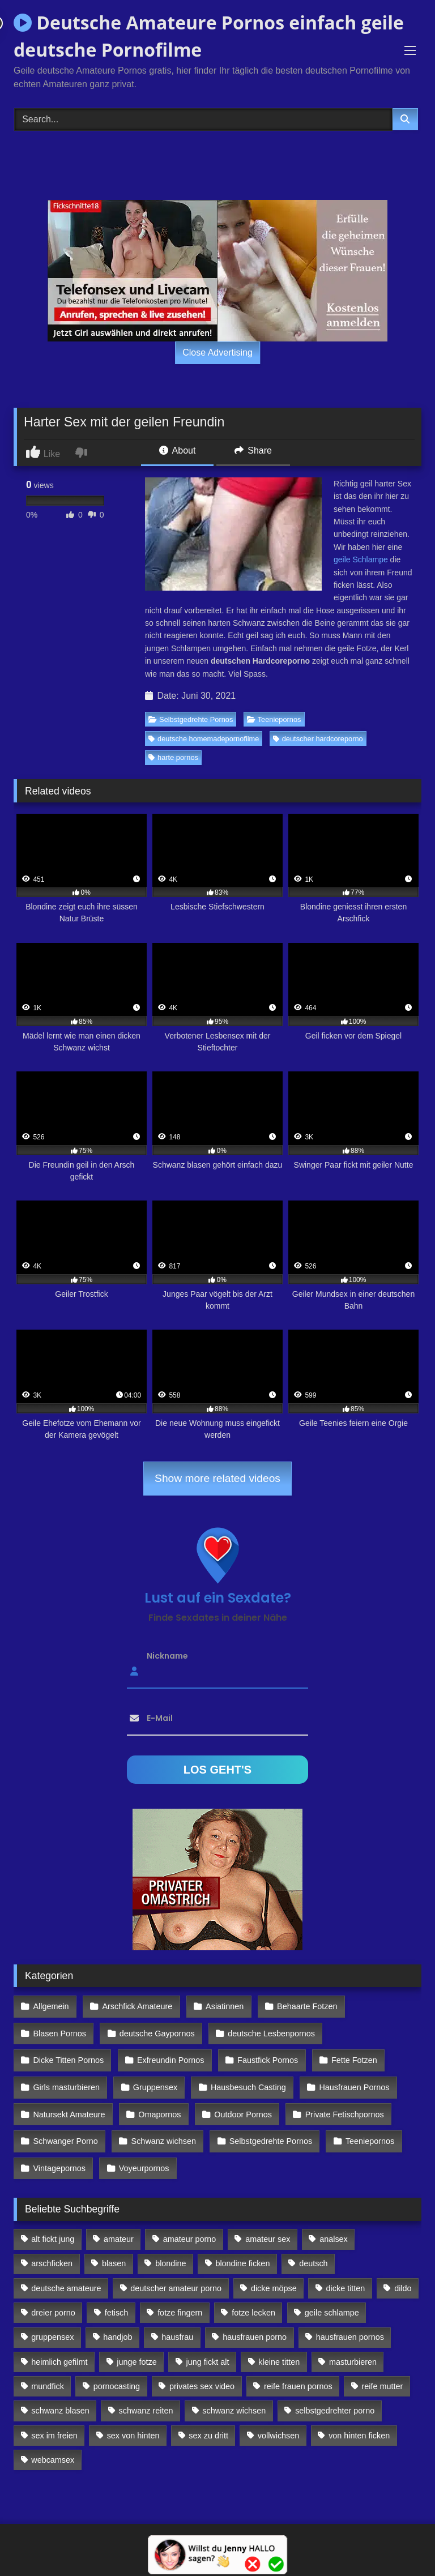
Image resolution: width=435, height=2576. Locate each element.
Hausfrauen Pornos (349, 2079)
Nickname (167, 1655)
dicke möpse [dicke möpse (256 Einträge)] (274, 2270)
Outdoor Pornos (240, 2103)
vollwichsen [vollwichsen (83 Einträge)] (279, 2418)
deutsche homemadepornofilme (203, 738)
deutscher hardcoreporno (318, 738)
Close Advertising (217, 352)
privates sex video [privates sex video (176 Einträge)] (201, 2369)
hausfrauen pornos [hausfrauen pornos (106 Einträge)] (350, 2320)
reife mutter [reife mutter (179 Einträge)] (382, 2369)
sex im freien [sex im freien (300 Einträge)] (54, 2418)
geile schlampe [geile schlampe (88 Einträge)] (332, 2295)
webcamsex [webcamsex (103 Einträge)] (52, 2442)
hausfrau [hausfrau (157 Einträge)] (177, 2320)
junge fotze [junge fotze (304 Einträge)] (136, 2344)
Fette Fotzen (350, 2054)
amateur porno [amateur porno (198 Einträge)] (189, 2222)
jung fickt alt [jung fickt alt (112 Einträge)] (207, 2344)
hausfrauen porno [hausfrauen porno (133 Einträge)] (255, 2320)
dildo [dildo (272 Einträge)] (402, 2270)
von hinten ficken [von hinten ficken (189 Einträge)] (359, 2418)
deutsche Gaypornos (155, 2030)
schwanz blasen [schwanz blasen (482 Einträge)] (60, 2393)
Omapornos (158, 2103)
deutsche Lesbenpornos (268, 2030)
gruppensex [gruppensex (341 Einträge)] (52, 2320)
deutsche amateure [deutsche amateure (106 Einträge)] (66, 2270)
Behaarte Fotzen (302, 2005)
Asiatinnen (221, 2005)
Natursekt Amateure (69, 2103)
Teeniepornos (274, 719)
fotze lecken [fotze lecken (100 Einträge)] (253, 2295)
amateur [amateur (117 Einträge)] (119, 2222)
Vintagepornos (59, 2153)
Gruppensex (153, 2079)
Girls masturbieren (66, 2079)
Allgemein (51, 2005)
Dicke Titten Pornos (68, 2054)
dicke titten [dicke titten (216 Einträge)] (345, 2270)
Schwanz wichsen (161, 2128)
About (177, 450)
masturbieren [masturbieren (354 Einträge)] (353, 2344)
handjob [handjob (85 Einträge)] (117, 2320)
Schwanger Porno (65, 2128)
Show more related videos (217, 1478)
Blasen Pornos (59, 2030)
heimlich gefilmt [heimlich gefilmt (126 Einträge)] (59, 2344)
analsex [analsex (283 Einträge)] (333, 2222)
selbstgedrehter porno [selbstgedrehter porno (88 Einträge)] (334, 2393)
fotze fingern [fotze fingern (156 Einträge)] (179, 2295)
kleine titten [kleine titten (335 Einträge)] (279, 2344)
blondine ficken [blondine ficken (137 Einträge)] (242, 2246)
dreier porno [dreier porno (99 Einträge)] (53, 2295)
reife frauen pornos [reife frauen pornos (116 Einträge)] (298, 2369)
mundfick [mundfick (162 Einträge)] (47, 2369)
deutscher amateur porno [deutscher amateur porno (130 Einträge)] (175, 2270)
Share (253, 450)
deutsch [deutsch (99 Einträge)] (313, 2246)
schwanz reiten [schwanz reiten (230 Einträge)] (146, 2393)
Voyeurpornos (142, 2153)
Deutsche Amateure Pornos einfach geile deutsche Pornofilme (209, 36)
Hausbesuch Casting (245, 2079)
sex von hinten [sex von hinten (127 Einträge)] (133, 2418)
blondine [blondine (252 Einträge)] (170, 2246)
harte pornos (173, 757)
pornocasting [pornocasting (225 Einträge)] (116, 2369)
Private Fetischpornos (339, 2103)
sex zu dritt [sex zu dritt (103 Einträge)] (208, 2418)
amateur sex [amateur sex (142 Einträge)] (267, 2222)
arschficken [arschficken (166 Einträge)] (51, 2246)
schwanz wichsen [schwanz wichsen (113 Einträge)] (234, 2393)
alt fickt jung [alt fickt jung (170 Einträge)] (52, 2222)
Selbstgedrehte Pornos (190, 719)
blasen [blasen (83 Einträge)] (114, 2246)
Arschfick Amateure (135, 2005)
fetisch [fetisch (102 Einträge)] (117, 2295)
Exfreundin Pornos (168, 2054)
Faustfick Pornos (264, 2054)
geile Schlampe (361, 559)
